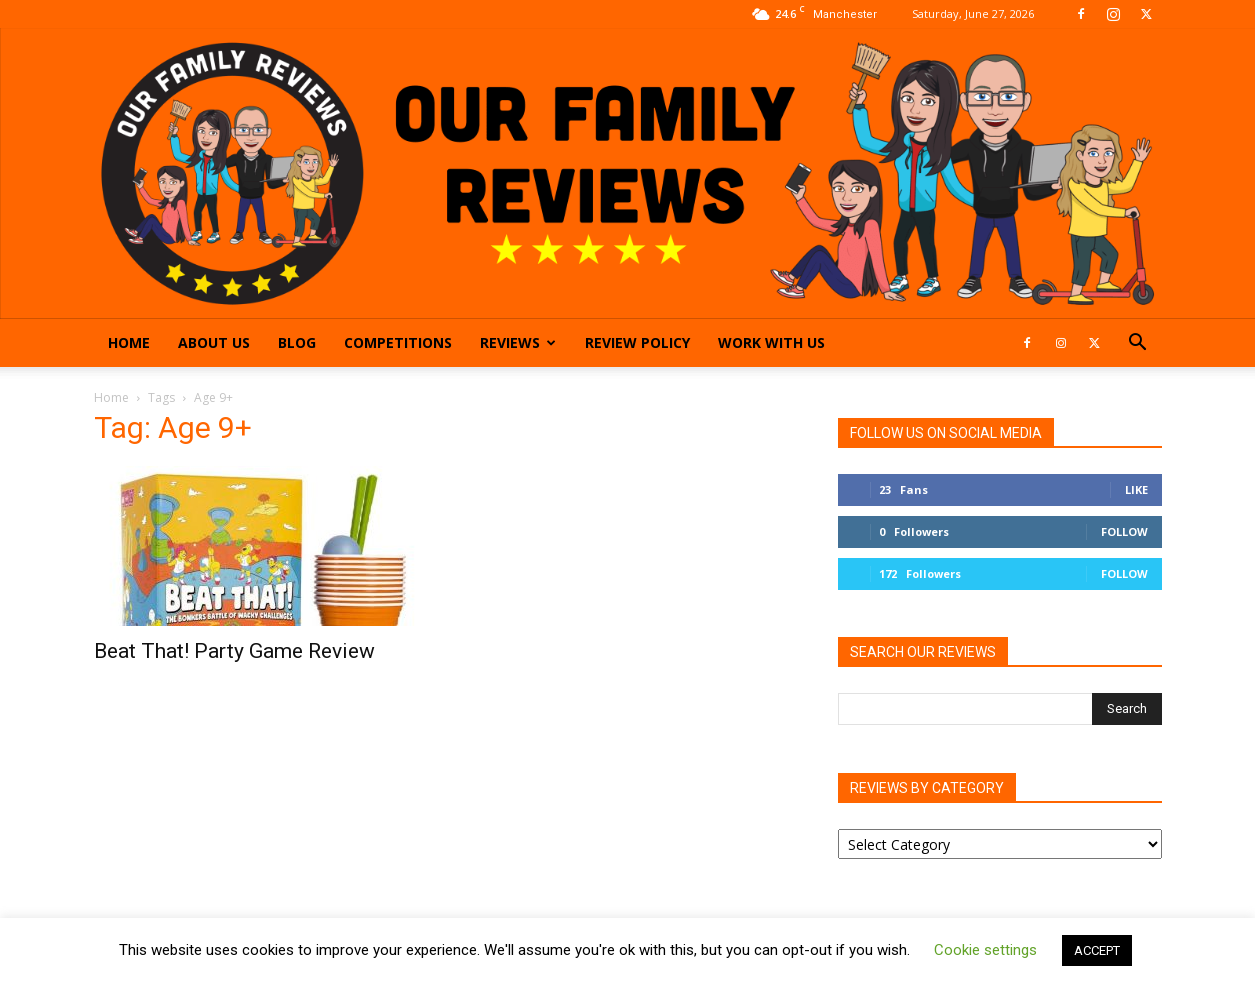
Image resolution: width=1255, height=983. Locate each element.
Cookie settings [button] (985, 950)
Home (129, 342)
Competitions (398, 342)
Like (1136, 489)
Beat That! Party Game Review (234, 651)
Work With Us (771, 342)
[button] (1138, 344)
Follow (1124, 531)
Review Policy (637, 342)
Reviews (518, 342)
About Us (214, 342)
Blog (297, 342)
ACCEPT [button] (1097, 950)
